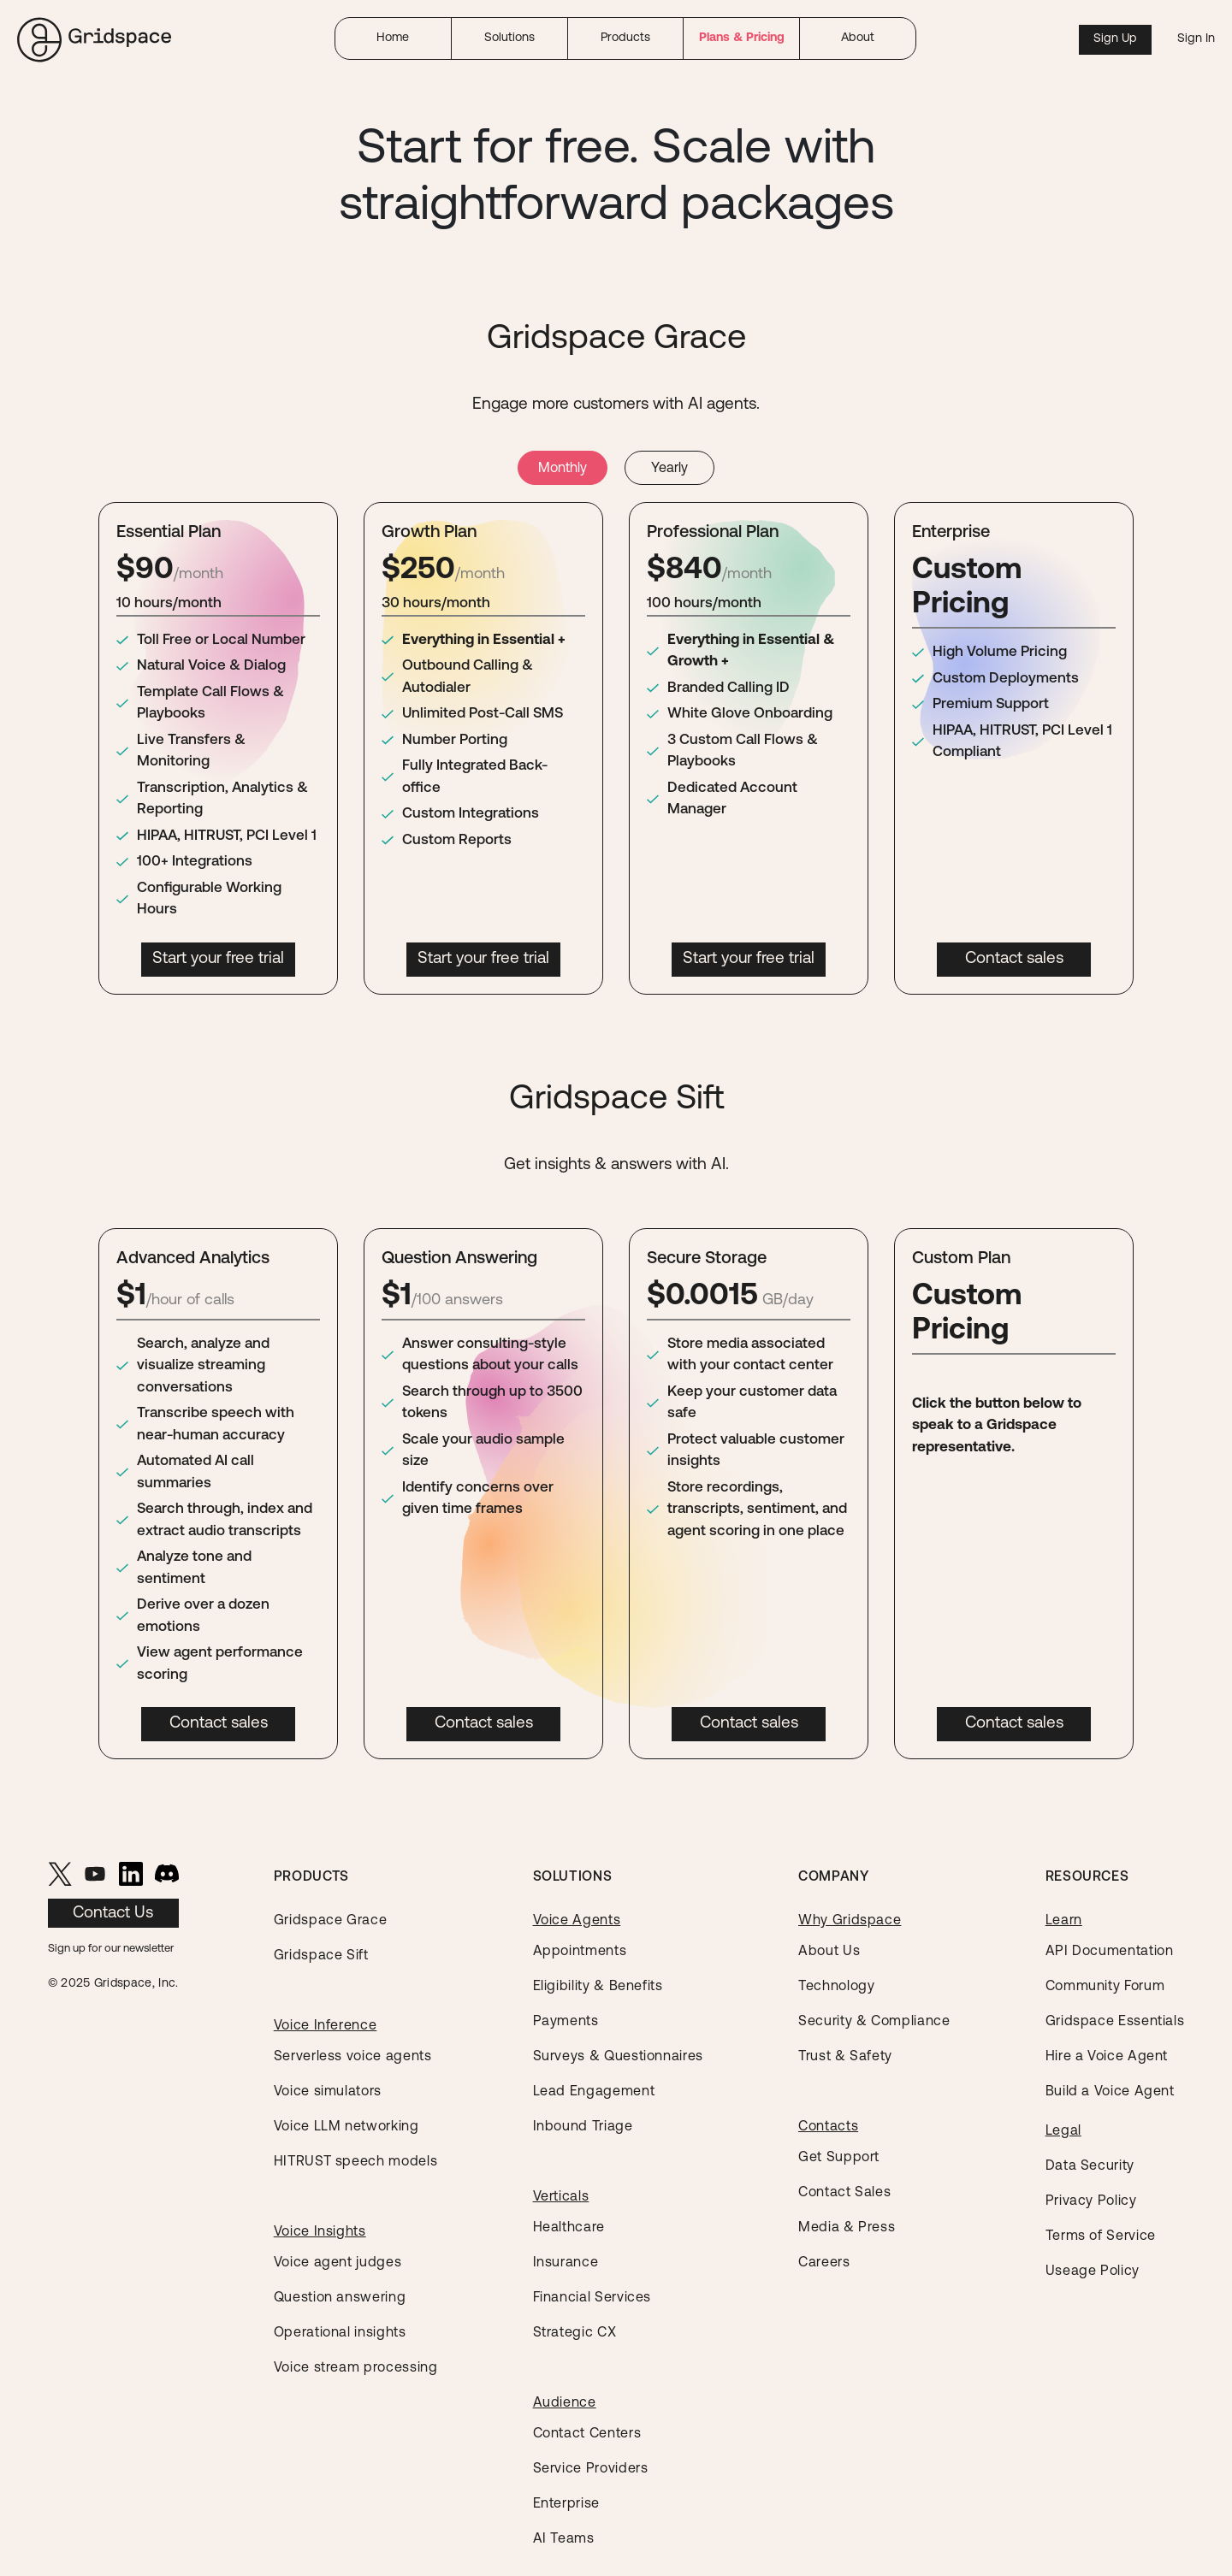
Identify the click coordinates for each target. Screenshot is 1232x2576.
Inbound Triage (583, 2127)
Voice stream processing (356, 2368)
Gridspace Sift (321, 1956)
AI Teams (564, 2539)
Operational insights (340, 2333)
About (857, 38)
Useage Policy (1092, 2271)
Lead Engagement (594, 2092)
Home (392, 38)
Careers (824, 2263)
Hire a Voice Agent (1107, 2057)
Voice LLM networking (346, 2127)
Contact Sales (844, 2193)
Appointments (580, 1952)
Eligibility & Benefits (598, 1987)
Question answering (340, 2298)
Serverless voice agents (353, 2057)
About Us (829, 1952)
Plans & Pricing (742, 38)
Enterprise (566, 2504)
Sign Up (1115, 38)
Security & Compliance (874, 2022)
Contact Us (113, 1913)
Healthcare (569, 2228)
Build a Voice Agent (1110, 2092)
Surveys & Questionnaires (618, 2057)
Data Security (1089, 2166)
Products (625, 38)
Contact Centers (587, 2434)
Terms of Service (1100, 2236)
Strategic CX (575, 2333)
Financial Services (592, 2298)
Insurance (566, 2263)
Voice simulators (328, 2092)
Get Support (839, 2158)
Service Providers (591, 2469)
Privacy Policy (1091, 2201)
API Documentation (1109, 1952)
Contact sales (1014, 959)
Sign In (1196, 39)
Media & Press (846, 2228)
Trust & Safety (845, 2057)
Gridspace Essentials (1115, 2022)
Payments (566, 2022)
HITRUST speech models (355, 2162)
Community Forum (1105, 1987)
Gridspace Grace (331, 1921)
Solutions (509, 38)
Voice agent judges (338, 2263)
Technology (836, 1987)
